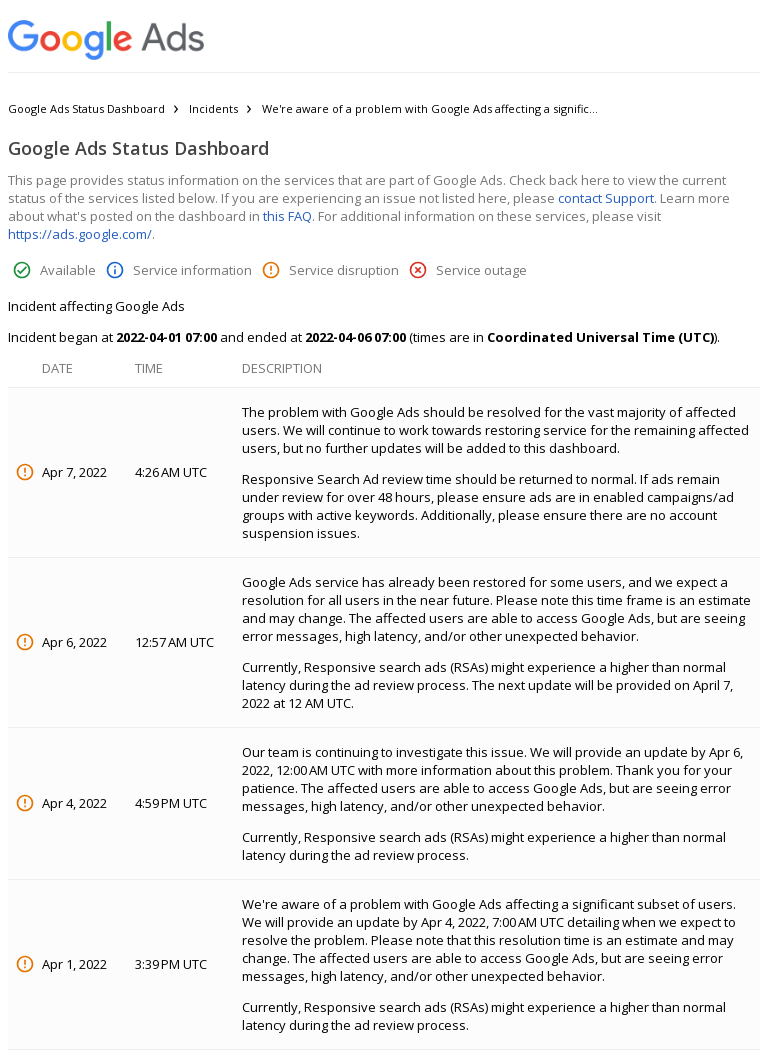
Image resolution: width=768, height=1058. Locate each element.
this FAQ (287, 216)
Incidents (213, 108)
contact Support (606, 198)
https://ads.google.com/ (80, 234)
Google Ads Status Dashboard (86, 108)
